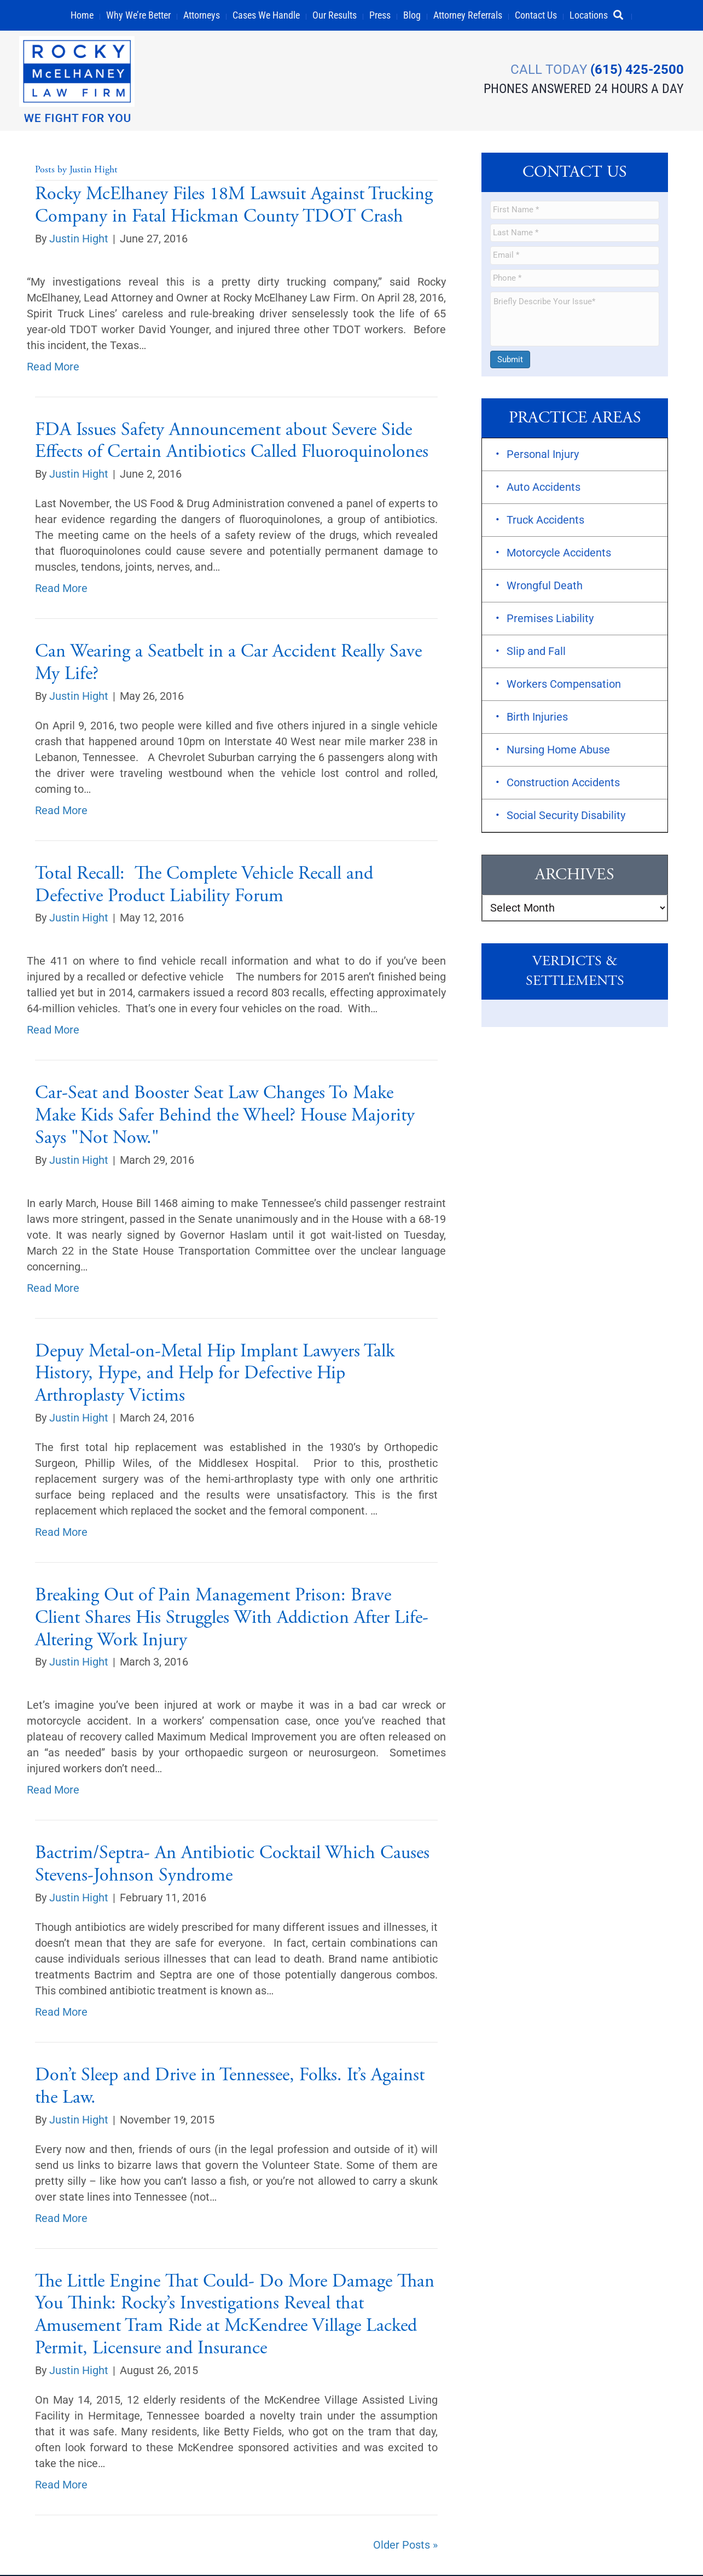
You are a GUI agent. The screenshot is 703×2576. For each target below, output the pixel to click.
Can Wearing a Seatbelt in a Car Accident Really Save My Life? (228, 664)
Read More (53, 367)
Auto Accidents (543, 488)
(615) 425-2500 (634, 68)
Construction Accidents (563, 783)
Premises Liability (550, 619)
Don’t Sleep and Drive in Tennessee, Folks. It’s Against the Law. (230, 2088)
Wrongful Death (545, 586)
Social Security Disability (566, 816)
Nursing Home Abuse (558, 750)
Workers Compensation (564, 685)
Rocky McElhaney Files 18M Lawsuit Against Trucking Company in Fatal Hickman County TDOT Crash (234, 206)
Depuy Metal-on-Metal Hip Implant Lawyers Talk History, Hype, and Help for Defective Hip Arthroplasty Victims (214, 1375)
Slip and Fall (536, 652)
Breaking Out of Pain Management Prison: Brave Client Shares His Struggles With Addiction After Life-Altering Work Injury (231, 1619)
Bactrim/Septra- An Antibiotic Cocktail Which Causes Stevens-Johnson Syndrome (232, 1866)
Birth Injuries (537, 717)
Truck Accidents (545, 520)
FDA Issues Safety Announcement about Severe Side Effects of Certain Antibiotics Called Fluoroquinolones (231, 442)
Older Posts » (405, 2545)
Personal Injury (543, 455)
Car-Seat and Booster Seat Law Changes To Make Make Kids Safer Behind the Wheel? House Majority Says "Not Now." (225, 1117)
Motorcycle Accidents (559, 553)
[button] (623, 15)
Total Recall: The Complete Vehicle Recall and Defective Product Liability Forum (204, 886)
